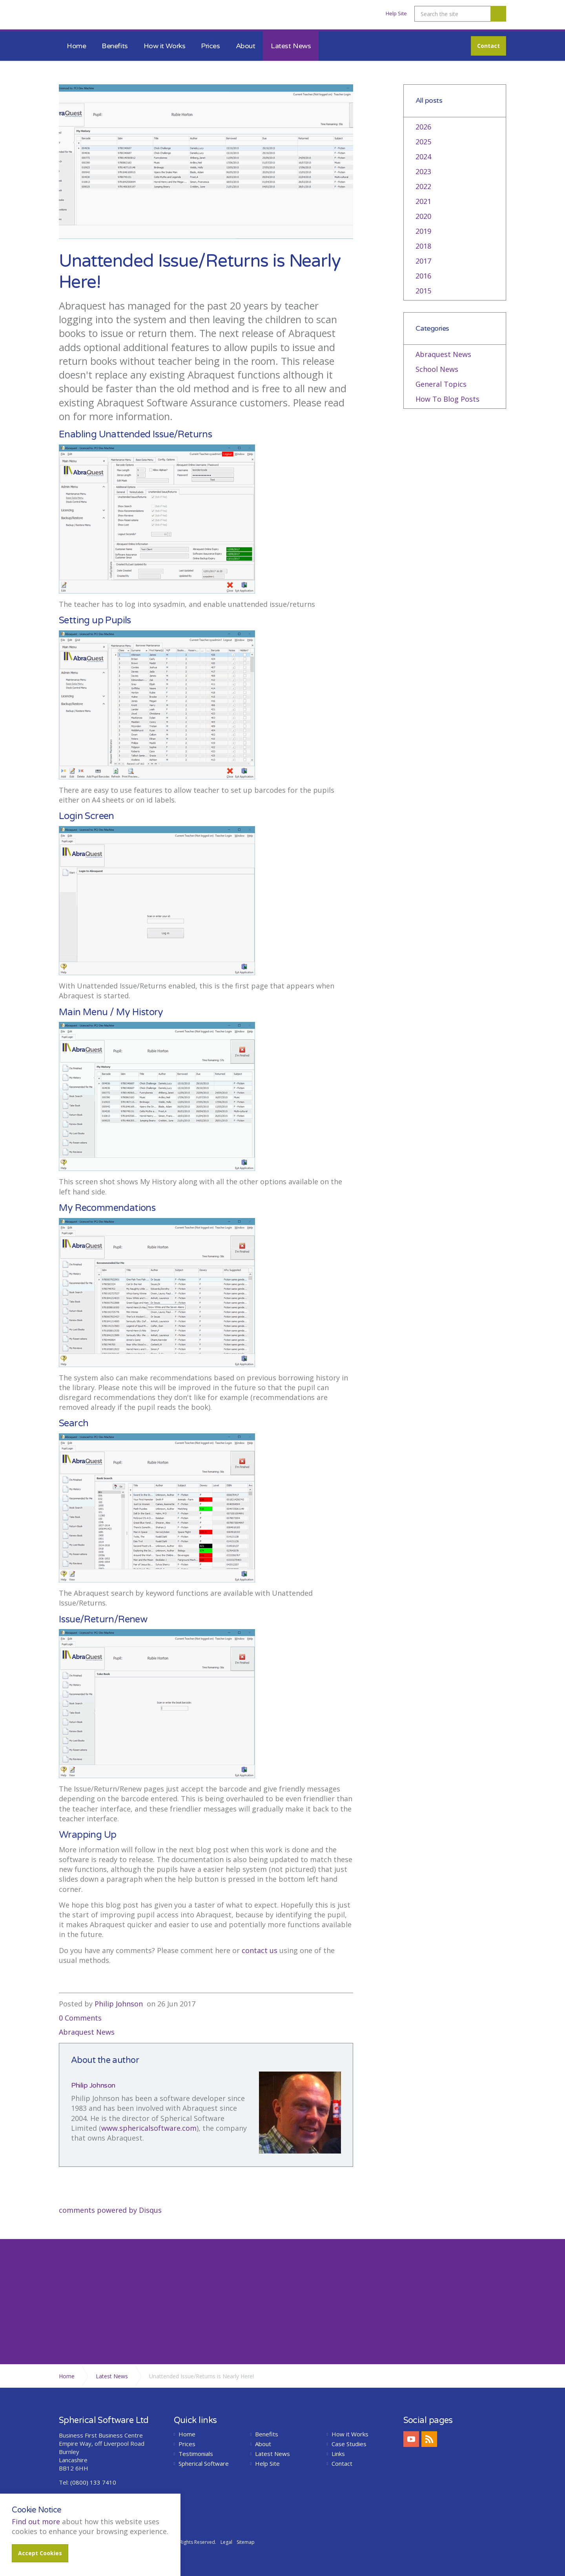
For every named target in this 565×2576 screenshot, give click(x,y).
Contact (488, 45)
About (245, 46)
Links (338, 2454)
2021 (423, 201)
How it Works (165, 46)
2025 (423, 141)
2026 (423, 126)
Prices (210, 46)
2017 (423, 261)
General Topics (441, 384)
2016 (423, 275)
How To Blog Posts (447, 399)
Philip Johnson (119, 2003)
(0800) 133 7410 (93, 2482)
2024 (423, 156)
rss (429, 2439)
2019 (423, 231)
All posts (429, 100)
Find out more (36, 2521)
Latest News (291, 46)
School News (437, 369)
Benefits (115, 46)
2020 (423, 216)
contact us (259, 1950)
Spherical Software (204, 2464)
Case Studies (349, 2444)
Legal (226, 2542)
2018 (423, 246)
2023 (423, 171)
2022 (423, 186)
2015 (423, 290)
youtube (411, 2439)
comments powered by (110, 2210)
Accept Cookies (40, 2553)
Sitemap (246, 2542)
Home (76, 46)
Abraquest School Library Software (101, 17)
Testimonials (196, 2454)
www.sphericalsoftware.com (149, 2128)
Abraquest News (87, 2032)
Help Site (396, 13)
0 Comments (80, 2018)
